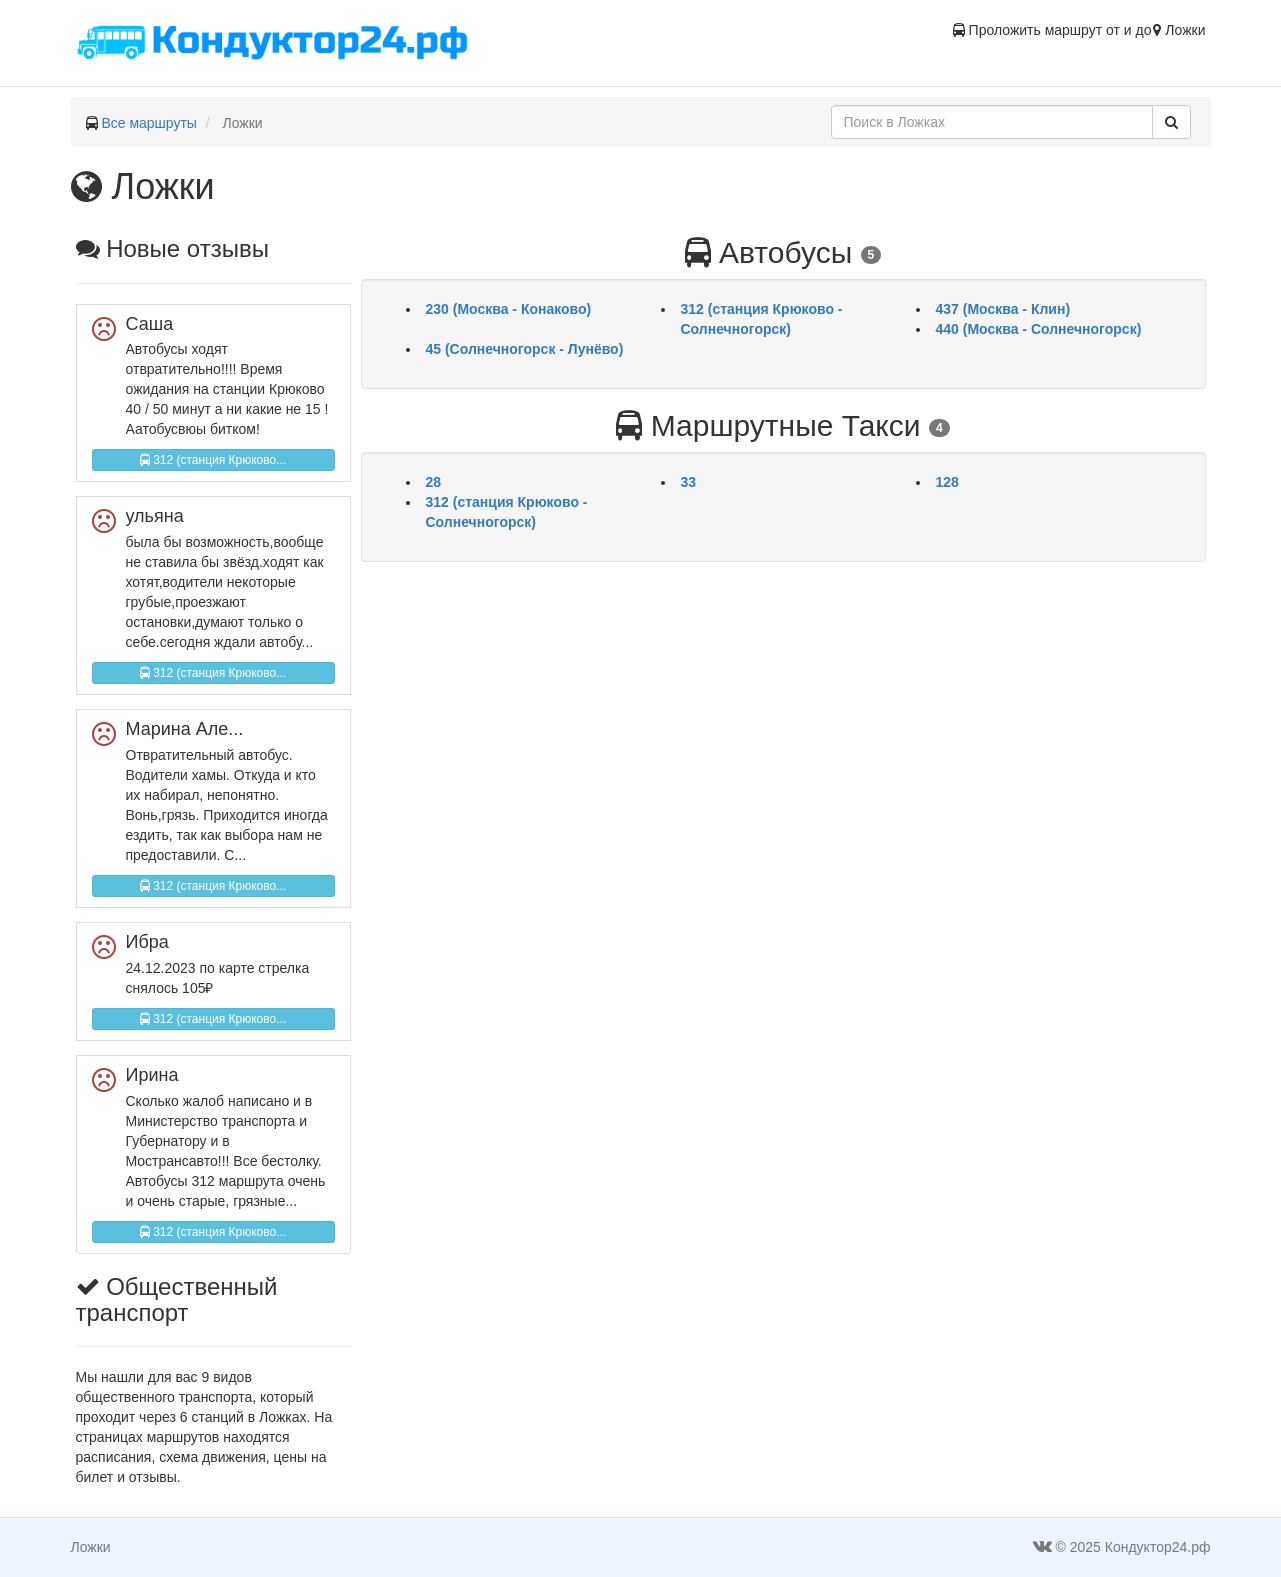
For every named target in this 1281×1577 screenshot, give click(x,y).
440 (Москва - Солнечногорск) (1039, 329)
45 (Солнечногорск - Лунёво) (525, 349)
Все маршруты (149, 123)
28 (434, 482)
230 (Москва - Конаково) (509, 309)
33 (689, 482)
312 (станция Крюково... (213, 460)
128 (947, 482)
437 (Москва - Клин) (1003, 309)
